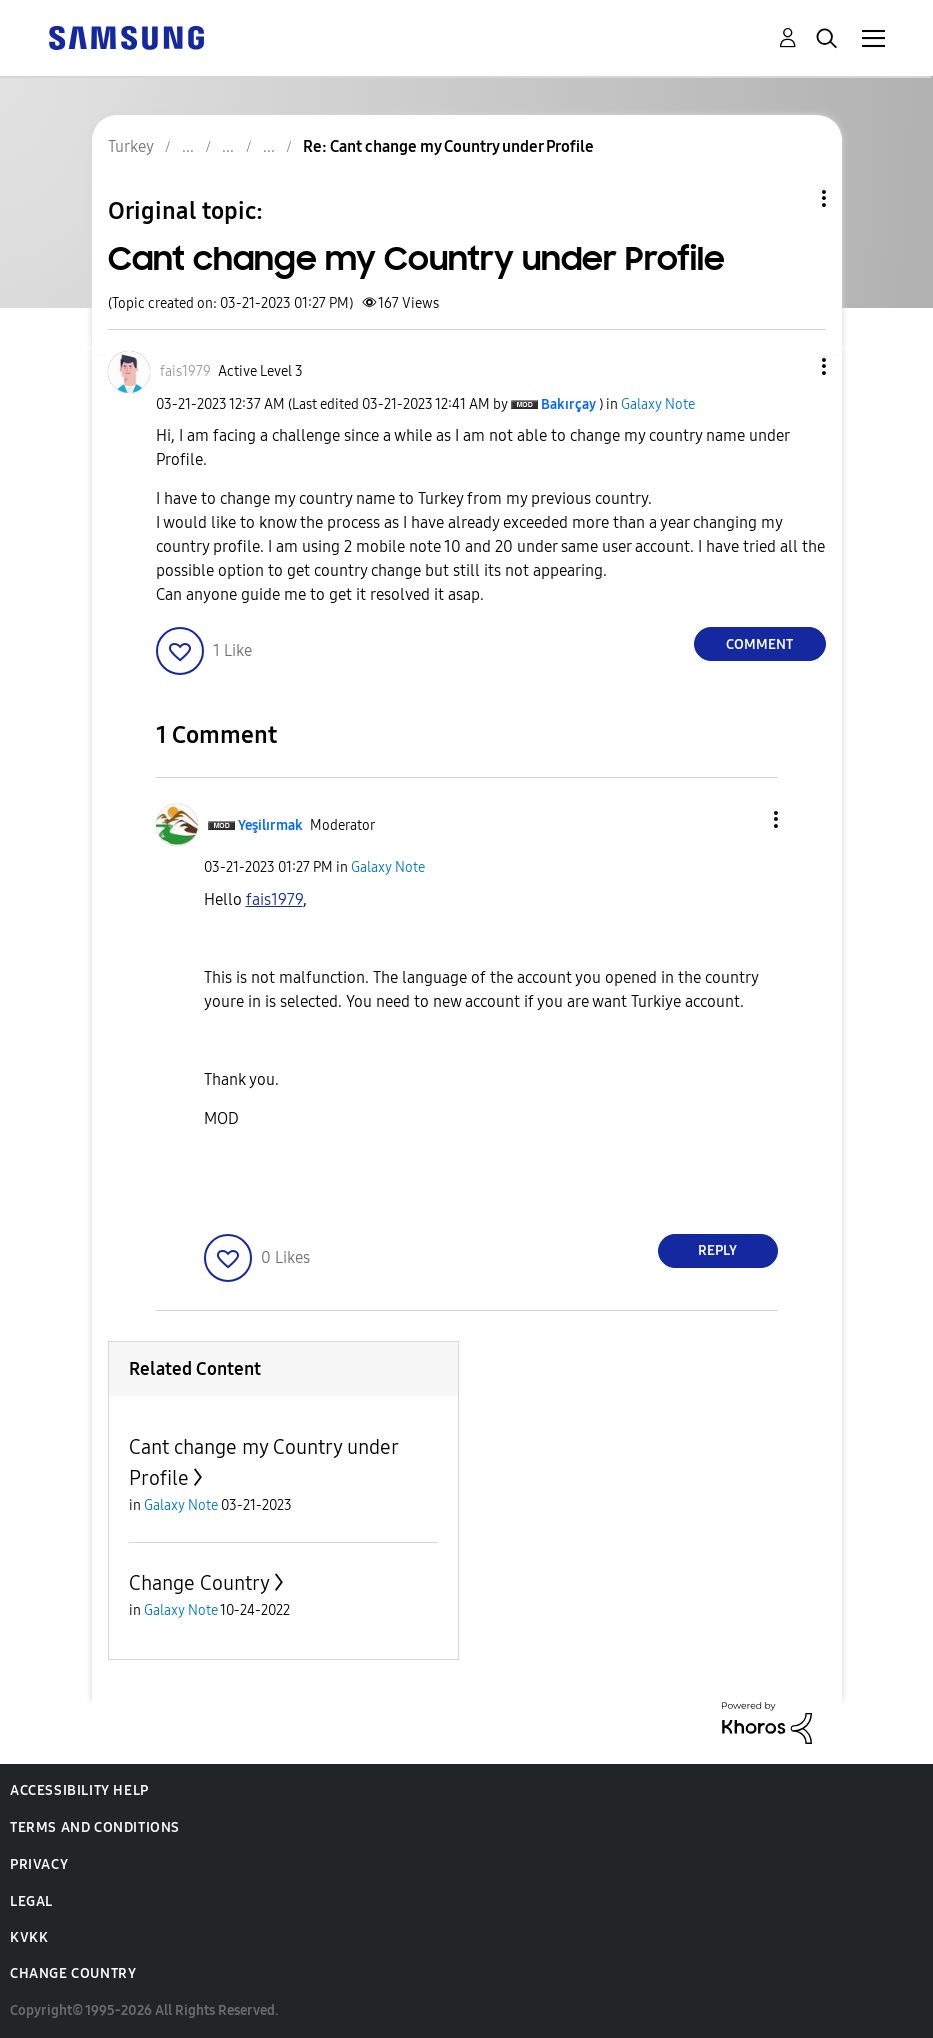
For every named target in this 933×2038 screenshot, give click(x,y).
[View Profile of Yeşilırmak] (270, 825)
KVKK (29, 1937)
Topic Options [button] (790, 198)
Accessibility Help (79, 1790)
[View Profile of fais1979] (185, 371)
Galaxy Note (658, 404)
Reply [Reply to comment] (717, 1250)
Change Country (199, 1583)
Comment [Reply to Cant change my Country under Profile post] (759, 644)
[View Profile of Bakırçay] (568, 404)
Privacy (39, 1864)
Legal (31, 1901)
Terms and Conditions (95, 1827)
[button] (790, 366)
